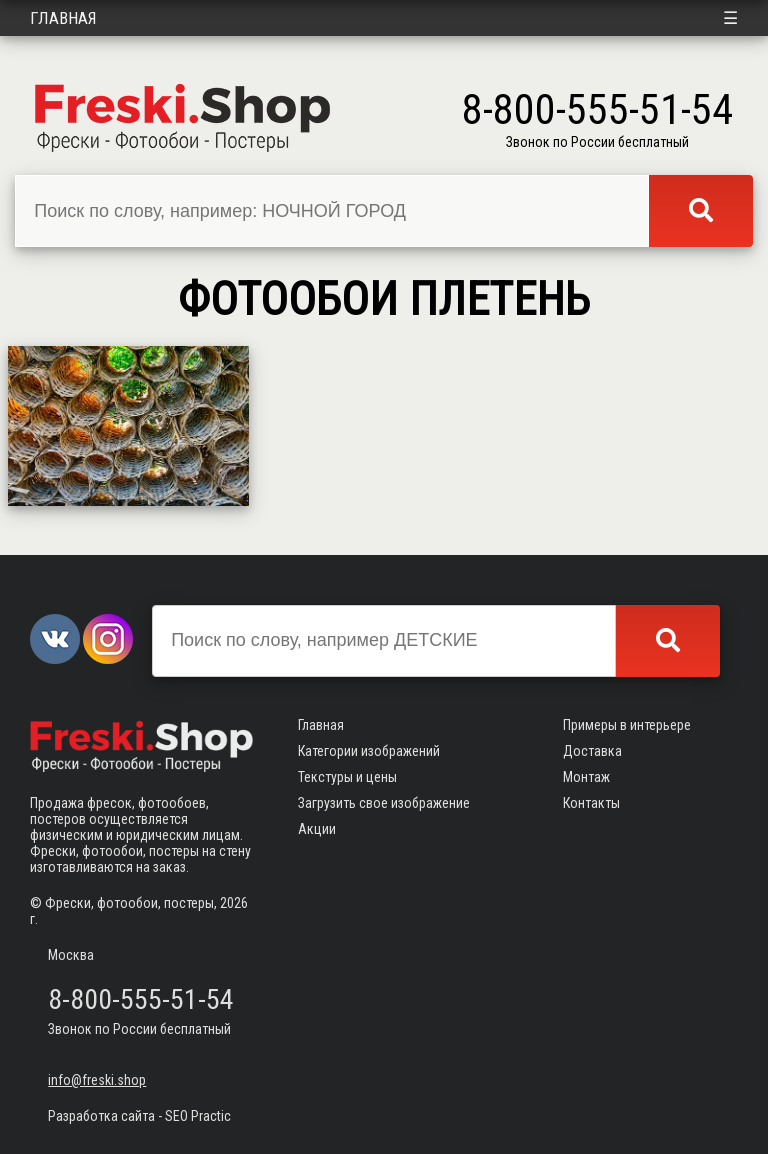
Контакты (591, 803)
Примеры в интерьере (627, 725)
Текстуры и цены (347, 777)
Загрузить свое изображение (384, 803)
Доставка (592, 751)
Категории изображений (369, 751)
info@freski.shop (97, 1080)
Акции (317, 829)
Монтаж (586, 777)
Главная (63, 18)
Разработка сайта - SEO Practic (139, 1116)
